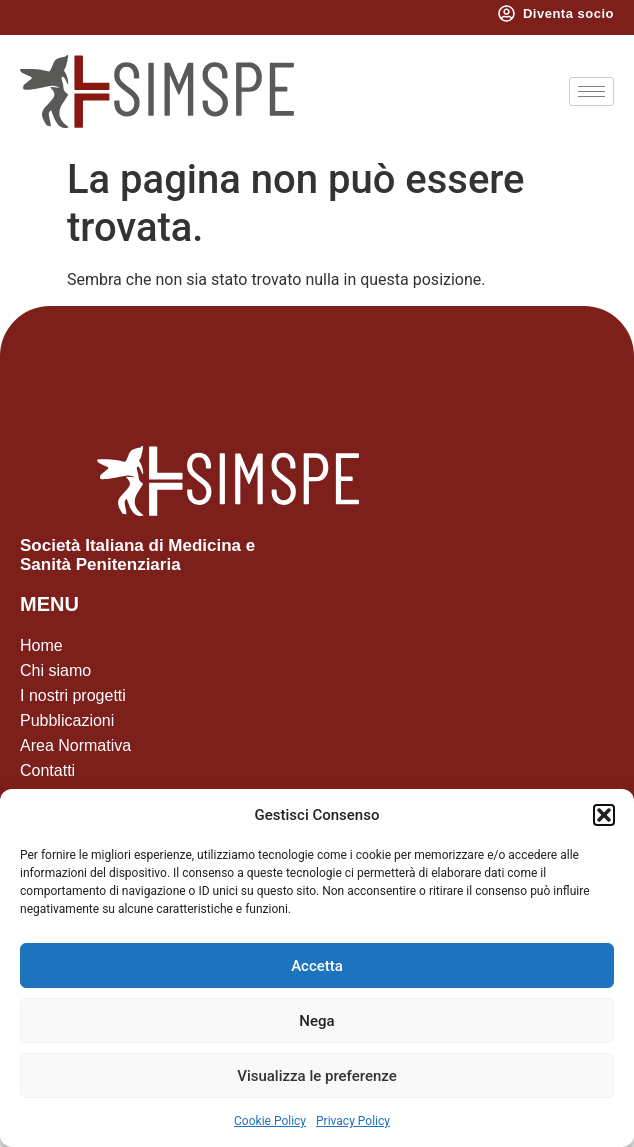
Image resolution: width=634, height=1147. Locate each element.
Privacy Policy (353, 1121)
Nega (316, 1021)
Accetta (317, 966)
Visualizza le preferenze (317, 1076)
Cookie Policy (270, 1121)
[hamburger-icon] (591, 91)
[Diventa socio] (506, 13)
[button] (604, 815)
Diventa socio (568, 13)
